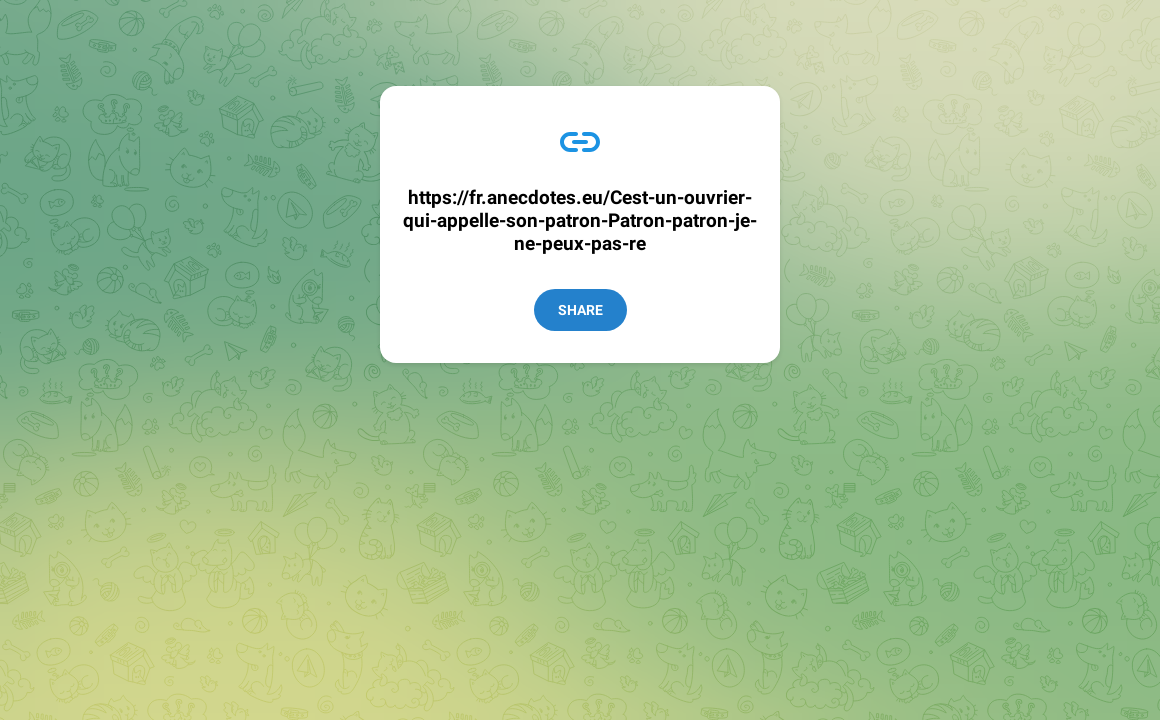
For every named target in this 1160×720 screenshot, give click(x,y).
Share (580, 310)
